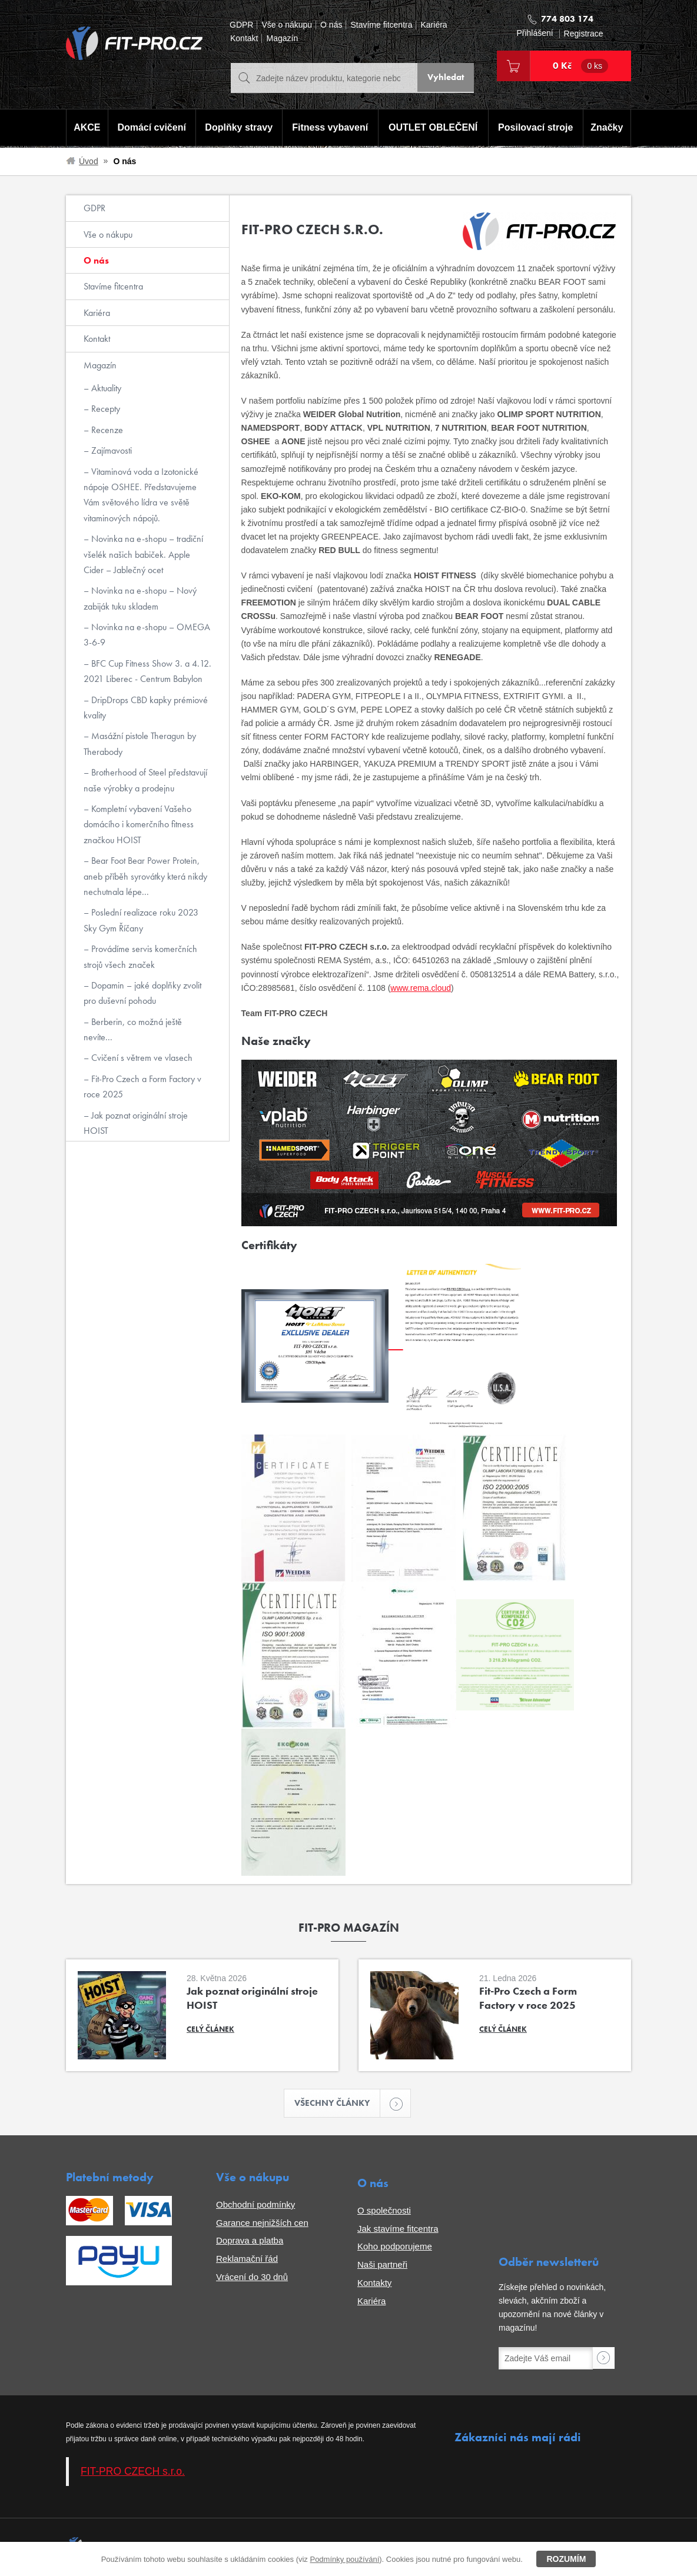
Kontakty (374, 2284)
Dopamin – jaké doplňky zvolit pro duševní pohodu (142, 993)
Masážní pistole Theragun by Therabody (140, 743)
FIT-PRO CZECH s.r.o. (133, 2472)
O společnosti (384, 2211)
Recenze (106, 430)
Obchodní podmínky (255, 2206)
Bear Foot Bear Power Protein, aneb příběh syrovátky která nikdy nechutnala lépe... (145, 876)
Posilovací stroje (537, 129)
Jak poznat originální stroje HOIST (136, 1123)
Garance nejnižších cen (262, 2224)
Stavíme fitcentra (381, 25)
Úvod (88, 161)
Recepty (104, 408)
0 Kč (580, 66)
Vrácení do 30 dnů (252, 2278)
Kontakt (244, 38)
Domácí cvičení (149, 129)
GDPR (241, 25)
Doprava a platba (249, 2242)
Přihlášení (534, 33)
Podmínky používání (344, 2559)
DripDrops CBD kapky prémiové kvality (146, 707)
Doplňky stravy (237, 129)
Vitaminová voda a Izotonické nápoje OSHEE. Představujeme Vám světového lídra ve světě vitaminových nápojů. (141, 494)
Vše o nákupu (286, 25)
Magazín (282, 38)
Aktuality (105, 388)
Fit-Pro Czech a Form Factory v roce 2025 (142, 1086)
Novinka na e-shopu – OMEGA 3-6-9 (147, 634)
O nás (331, 25)
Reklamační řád (247, 2260)
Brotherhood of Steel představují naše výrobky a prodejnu (145, 780)
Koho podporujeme (394, 2248)
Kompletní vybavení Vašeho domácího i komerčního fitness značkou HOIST (139, 824)
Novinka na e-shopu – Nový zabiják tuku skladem (140, 598)
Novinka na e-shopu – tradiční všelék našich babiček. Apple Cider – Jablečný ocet (143, 554)
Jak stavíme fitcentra (398, 2230)
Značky (608, 129)
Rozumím (566, 2559)
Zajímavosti (110, 450)
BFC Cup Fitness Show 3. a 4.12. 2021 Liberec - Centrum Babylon (147, 671)
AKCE (85, 129)
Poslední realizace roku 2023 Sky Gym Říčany (141, 920)
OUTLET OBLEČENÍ (433, 129)
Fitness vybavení (329, 129)
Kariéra (433, 25)
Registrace (583, 33)
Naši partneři (382, 2266)
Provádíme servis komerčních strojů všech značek (140, 956)
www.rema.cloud (420, 988)
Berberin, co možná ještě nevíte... (133, 1029)
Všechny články (337, 2104)
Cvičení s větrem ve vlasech (140, 1057)
